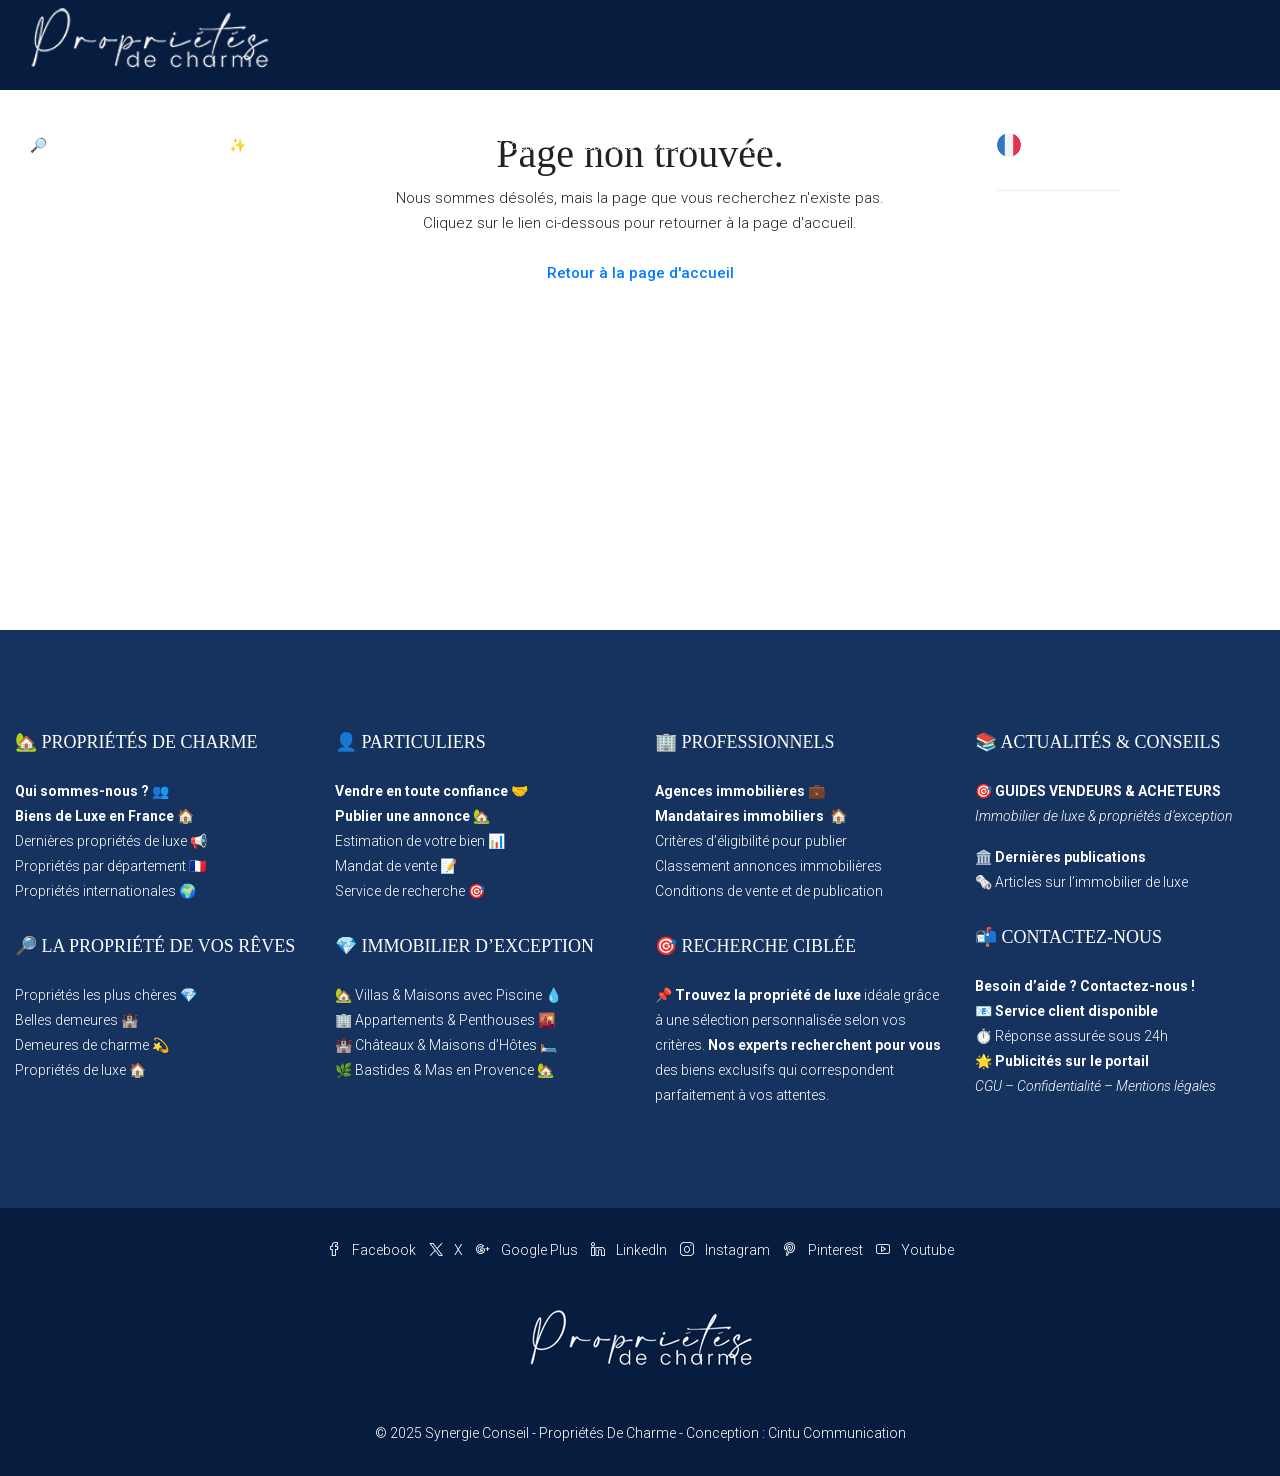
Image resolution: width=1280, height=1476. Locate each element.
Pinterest (824, 1250)
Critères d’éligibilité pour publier (751, 841)
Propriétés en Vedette (474, 145)
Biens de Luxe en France (94, 816)
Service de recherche (400, 891)
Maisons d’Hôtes (483, 1045)
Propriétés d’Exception (640, 145)
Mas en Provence (479, 1070)
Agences (768, 145)
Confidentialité (1059, 1086)
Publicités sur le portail (1072, 1061)
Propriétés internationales (95, 891)
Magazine (856, 145)
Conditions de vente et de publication (769, 891)
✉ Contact (949, 145)
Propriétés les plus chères (96, 995)
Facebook (373, 1250)
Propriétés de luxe (70, 1070)
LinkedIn (630, 1250)
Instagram (726, 1250)
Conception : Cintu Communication (796, 1433)
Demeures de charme (82, 1045)
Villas (372, 995)
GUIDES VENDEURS (1058, 791)
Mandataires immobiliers (739, 816)
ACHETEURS (1179, 791)
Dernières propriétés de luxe (101, 841)
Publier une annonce (402, 816)
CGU (988, 1086)
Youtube (915, 1250)
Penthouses (497, 1020)
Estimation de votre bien (410, 841)
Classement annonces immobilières (768, 866)
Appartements (399, 1020)
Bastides (382, 1070)
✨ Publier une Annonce (303, 145)
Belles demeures (66, 1020)
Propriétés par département (100, 866)
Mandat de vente (386, 866)
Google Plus (528, 1250)
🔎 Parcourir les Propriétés (114, 145)
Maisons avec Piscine (473, 995)
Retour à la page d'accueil (640, 273)
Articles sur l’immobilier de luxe (1091, 882)
